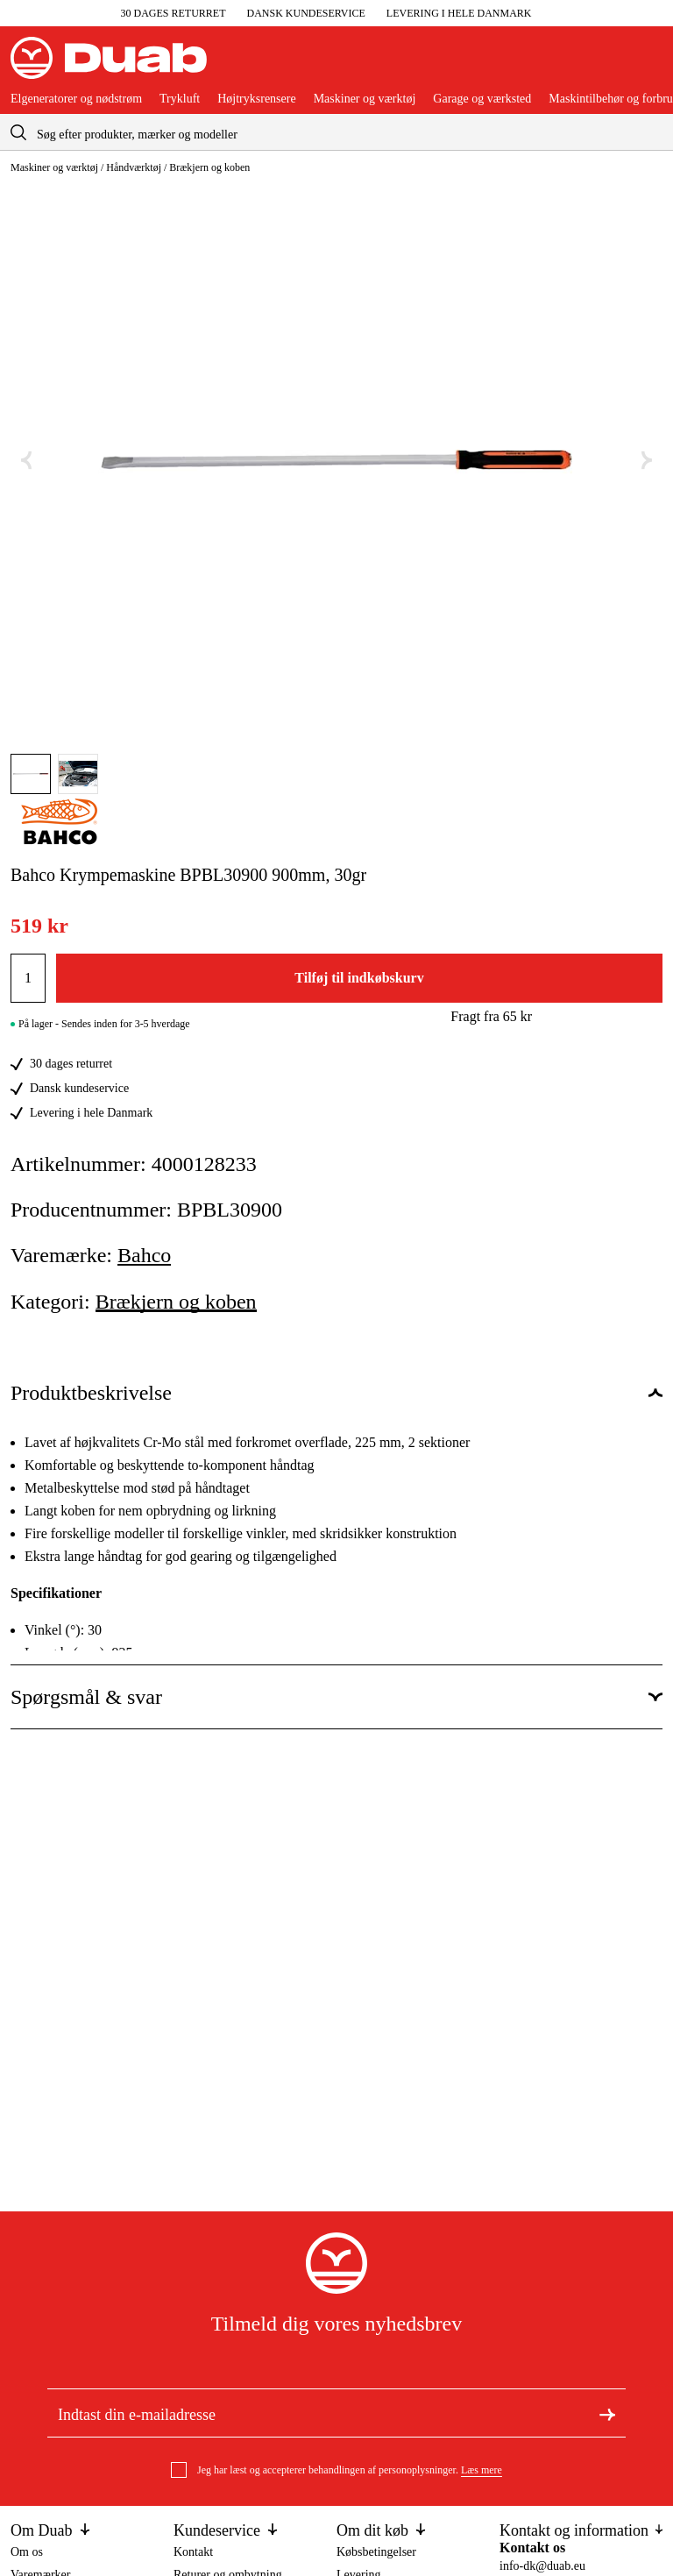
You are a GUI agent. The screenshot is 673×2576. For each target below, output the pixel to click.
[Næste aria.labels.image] (646, 460)
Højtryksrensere (256, 99)
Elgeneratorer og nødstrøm (76, 99)
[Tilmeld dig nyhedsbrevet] (607, 2413)
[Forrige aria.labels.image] (26, 460)
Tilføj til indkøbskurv (358, 977)
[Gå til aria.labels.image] (31, 774)
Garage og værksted (482, 99)
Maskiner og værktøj (365, 99)
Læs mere (481, 2470)
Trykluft (179, 99)
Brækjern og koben (209, 167)
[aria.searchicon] (18, 132)
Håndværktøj (133, 167)
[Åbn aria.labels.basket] (648, 65)
